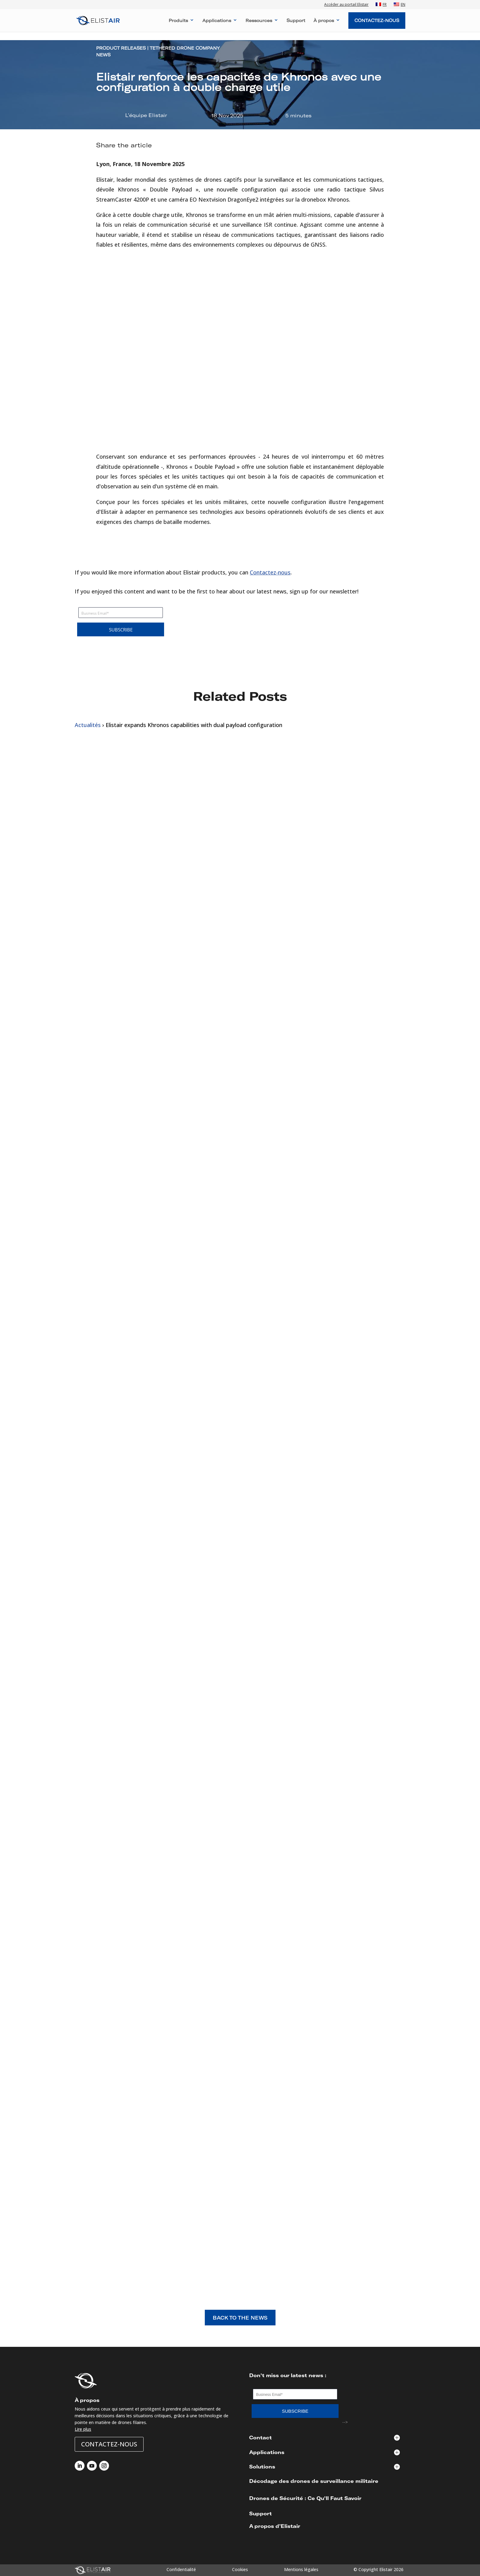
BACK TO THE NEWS (240, 2317)
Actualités (88, 725)
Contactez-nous (270, 572)
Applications (216, 20)
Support (296, 20)
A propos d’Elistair (274, 2526)
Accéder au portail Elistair (346, 5)
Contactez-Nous (376, 20)
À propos (323, 20)
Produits (178, 20)
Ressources (259, 20)
